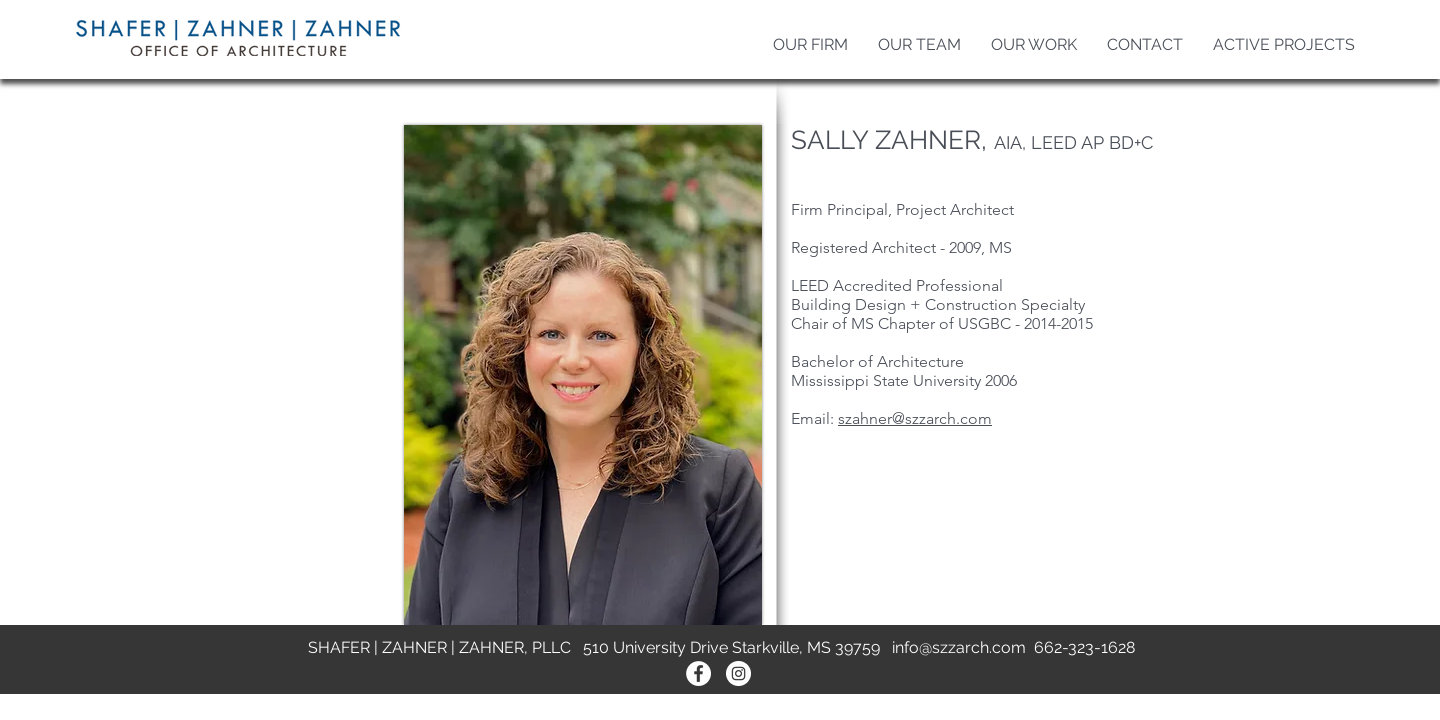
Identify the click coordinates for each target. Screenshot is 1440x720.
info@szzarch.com (959, 647)
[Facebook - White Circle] (698, 673)
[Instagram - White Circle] (738, 673)
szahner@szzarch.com (915, 418)
